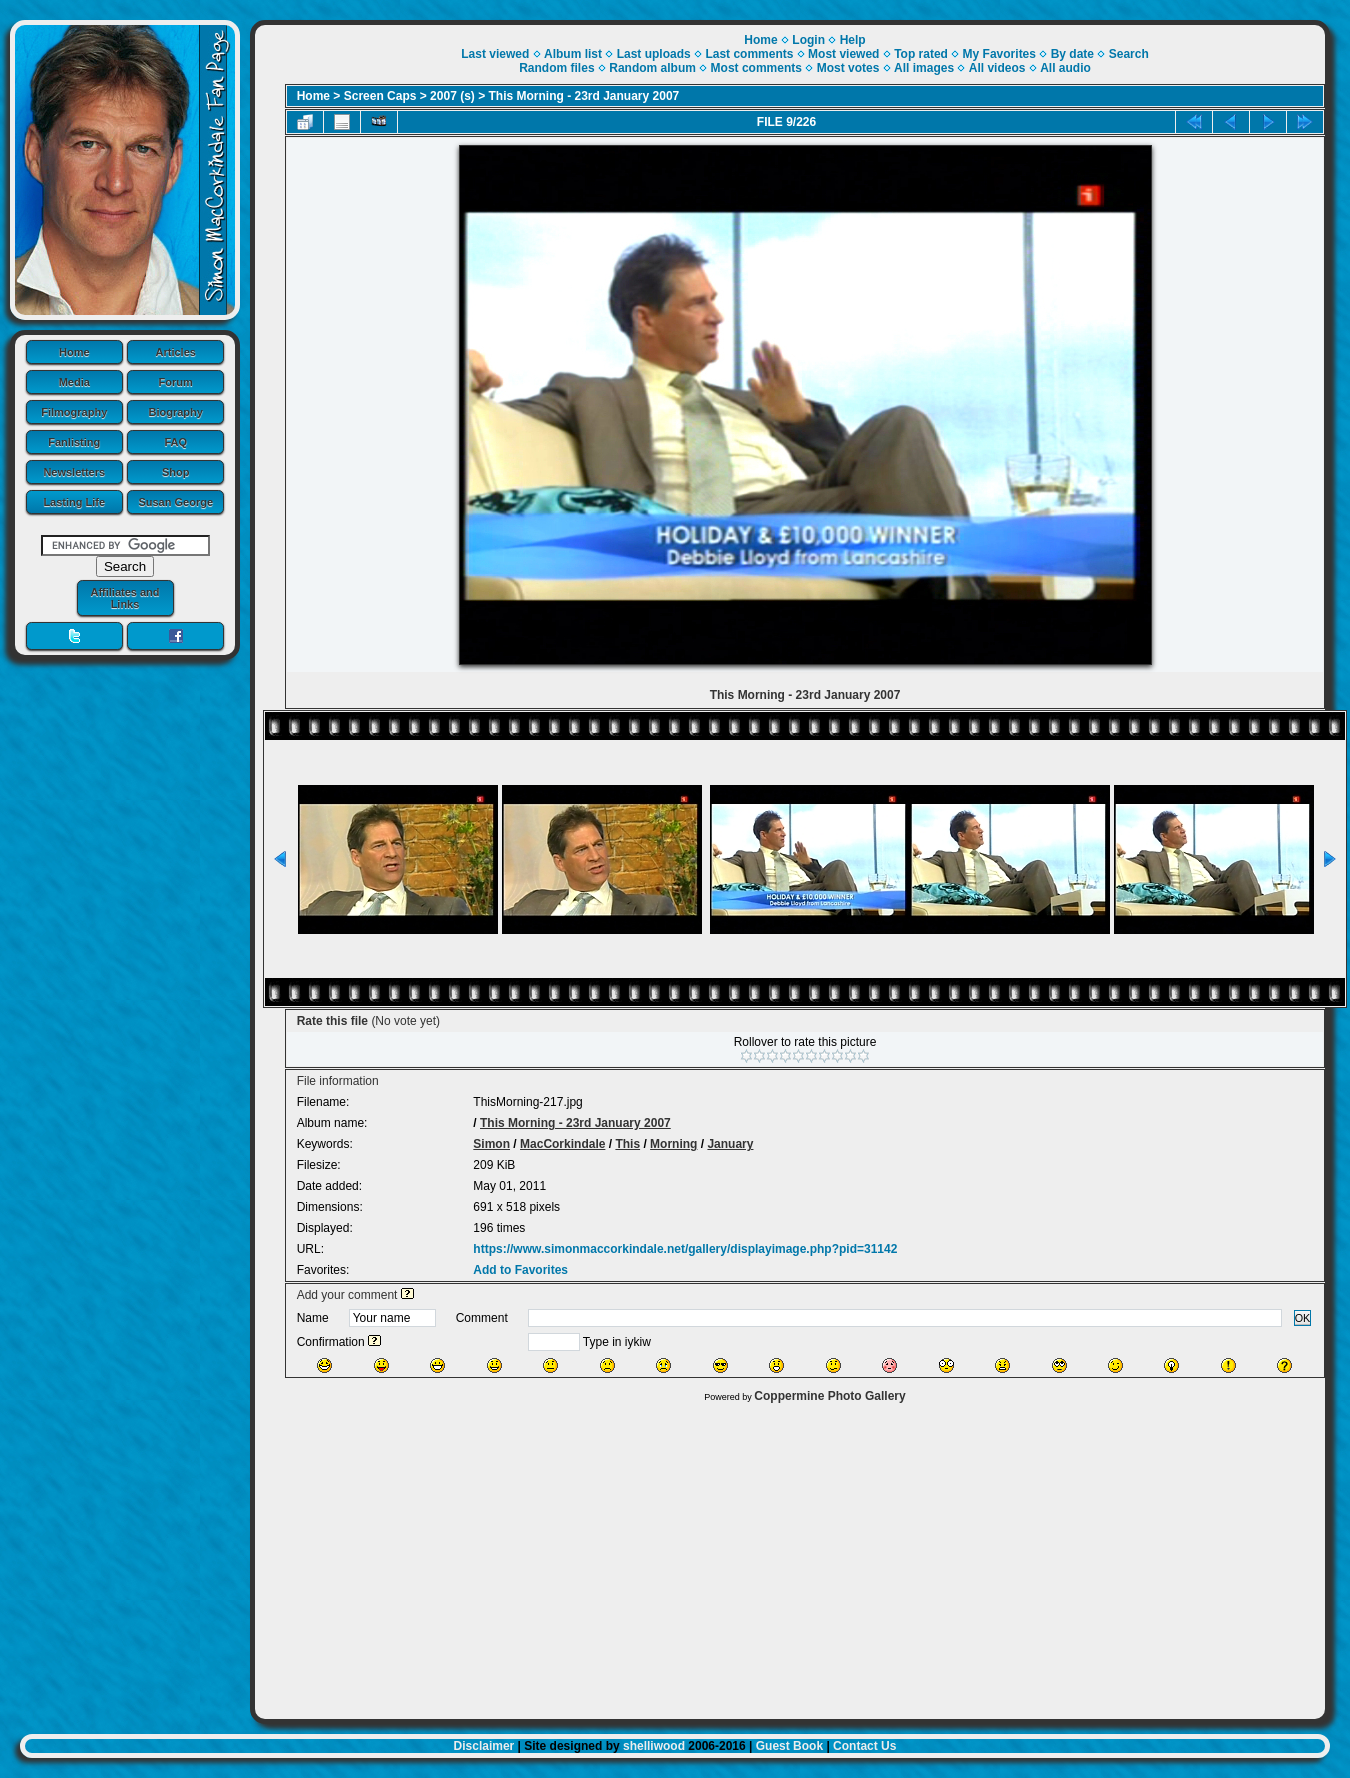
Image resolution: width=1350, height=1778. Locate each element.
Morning (673, 1144)
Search (1129, 54)
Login (808, 40)
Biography (176, 412)
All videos (997, 68)
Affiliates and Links (124, 598)
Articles (176, 352)
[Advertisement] (790, 1556)
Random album (652, 68)
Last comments (749, 54)
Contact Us (864, 1746)
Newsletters (74, 472)
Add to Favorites (520, 1270)
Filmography (74, 412)
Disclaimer (484, 1746)
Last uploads (654, 54)
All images (924, 68)
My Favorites (999, 54)
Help (853, 40)
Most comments (756, 68)
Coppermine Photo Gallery (829, 1396)
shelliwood (654, 1746)
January (730, 1144)
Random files (556, 68)
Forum (176, 382)
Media (74, 382)
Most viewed (843, 54)
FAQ (175, 442)
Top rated (921, 54)
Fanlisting (74, 442)
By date (1072, 54)
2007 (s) (452, 96)
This (627, 1144)
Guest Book (789, 1746)
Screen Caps (380, 96)
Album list (573, 54)
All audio (1065, 68)
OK (1303, 1318)
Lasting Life (74, 502)
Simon (491, 1144)
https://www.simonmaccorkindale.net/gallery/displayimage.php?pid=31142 (685, 1249)
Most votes (848, 68)
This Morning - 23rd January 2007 (584, 96)
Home (74, 352)
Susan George (175, 502)
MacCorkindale (562, 1144)
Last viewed (495, 54)
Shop (176, 472)
